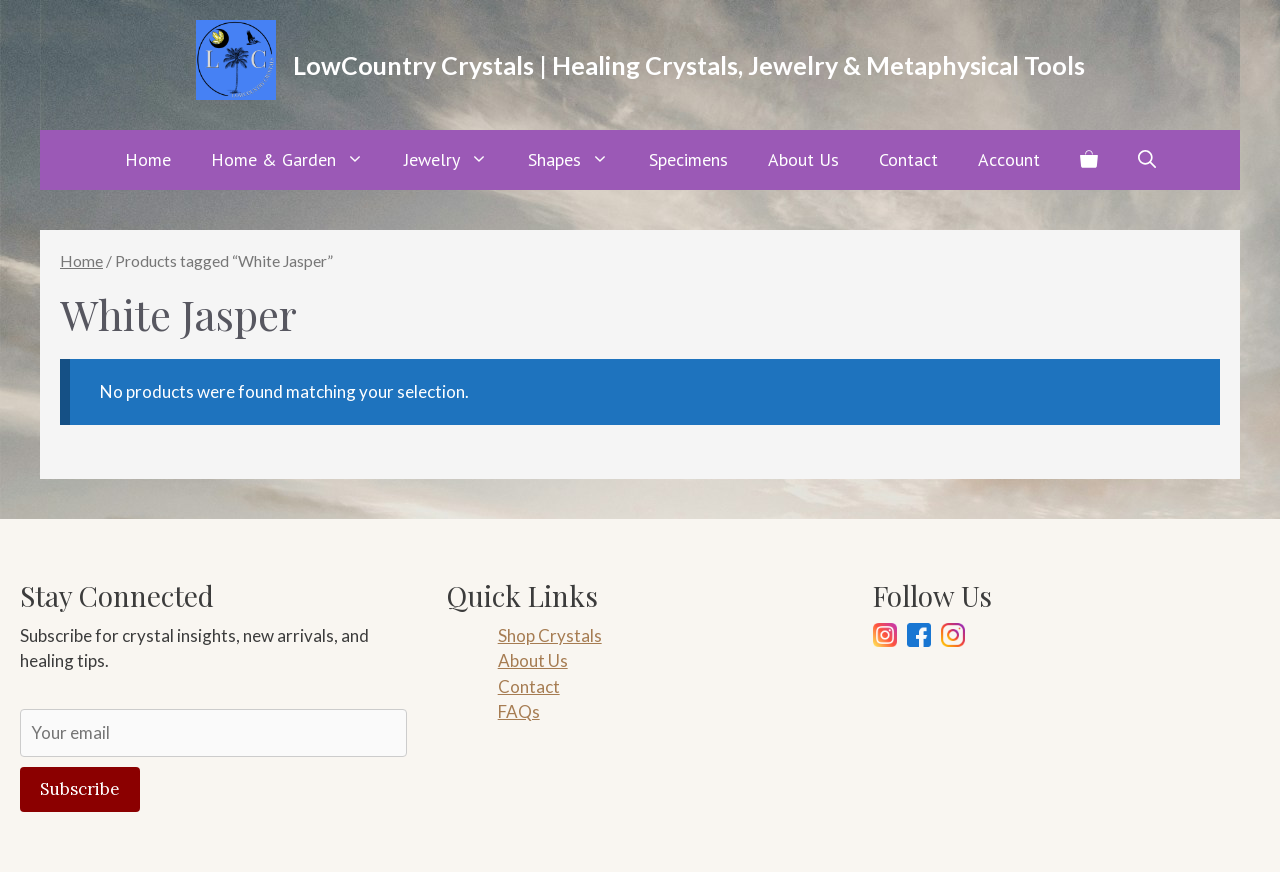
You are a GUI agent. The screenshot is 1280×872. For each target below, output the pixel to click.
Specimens (688, 159)
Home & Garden (297, 160)
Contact (908, 159)
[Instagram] (885, 638)
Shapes (578, 160)
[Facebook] (919, 638)
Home (148, 159)
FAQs (519, 711)
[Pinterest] (953, 638)
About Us (803, 159)
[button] (1147, 160)
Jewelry (456, 160)
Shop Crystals (550, 635)
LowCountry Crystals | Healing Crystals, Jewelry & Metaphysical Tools (689, 65)
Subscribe (80, 789)
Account (1009, 159)
